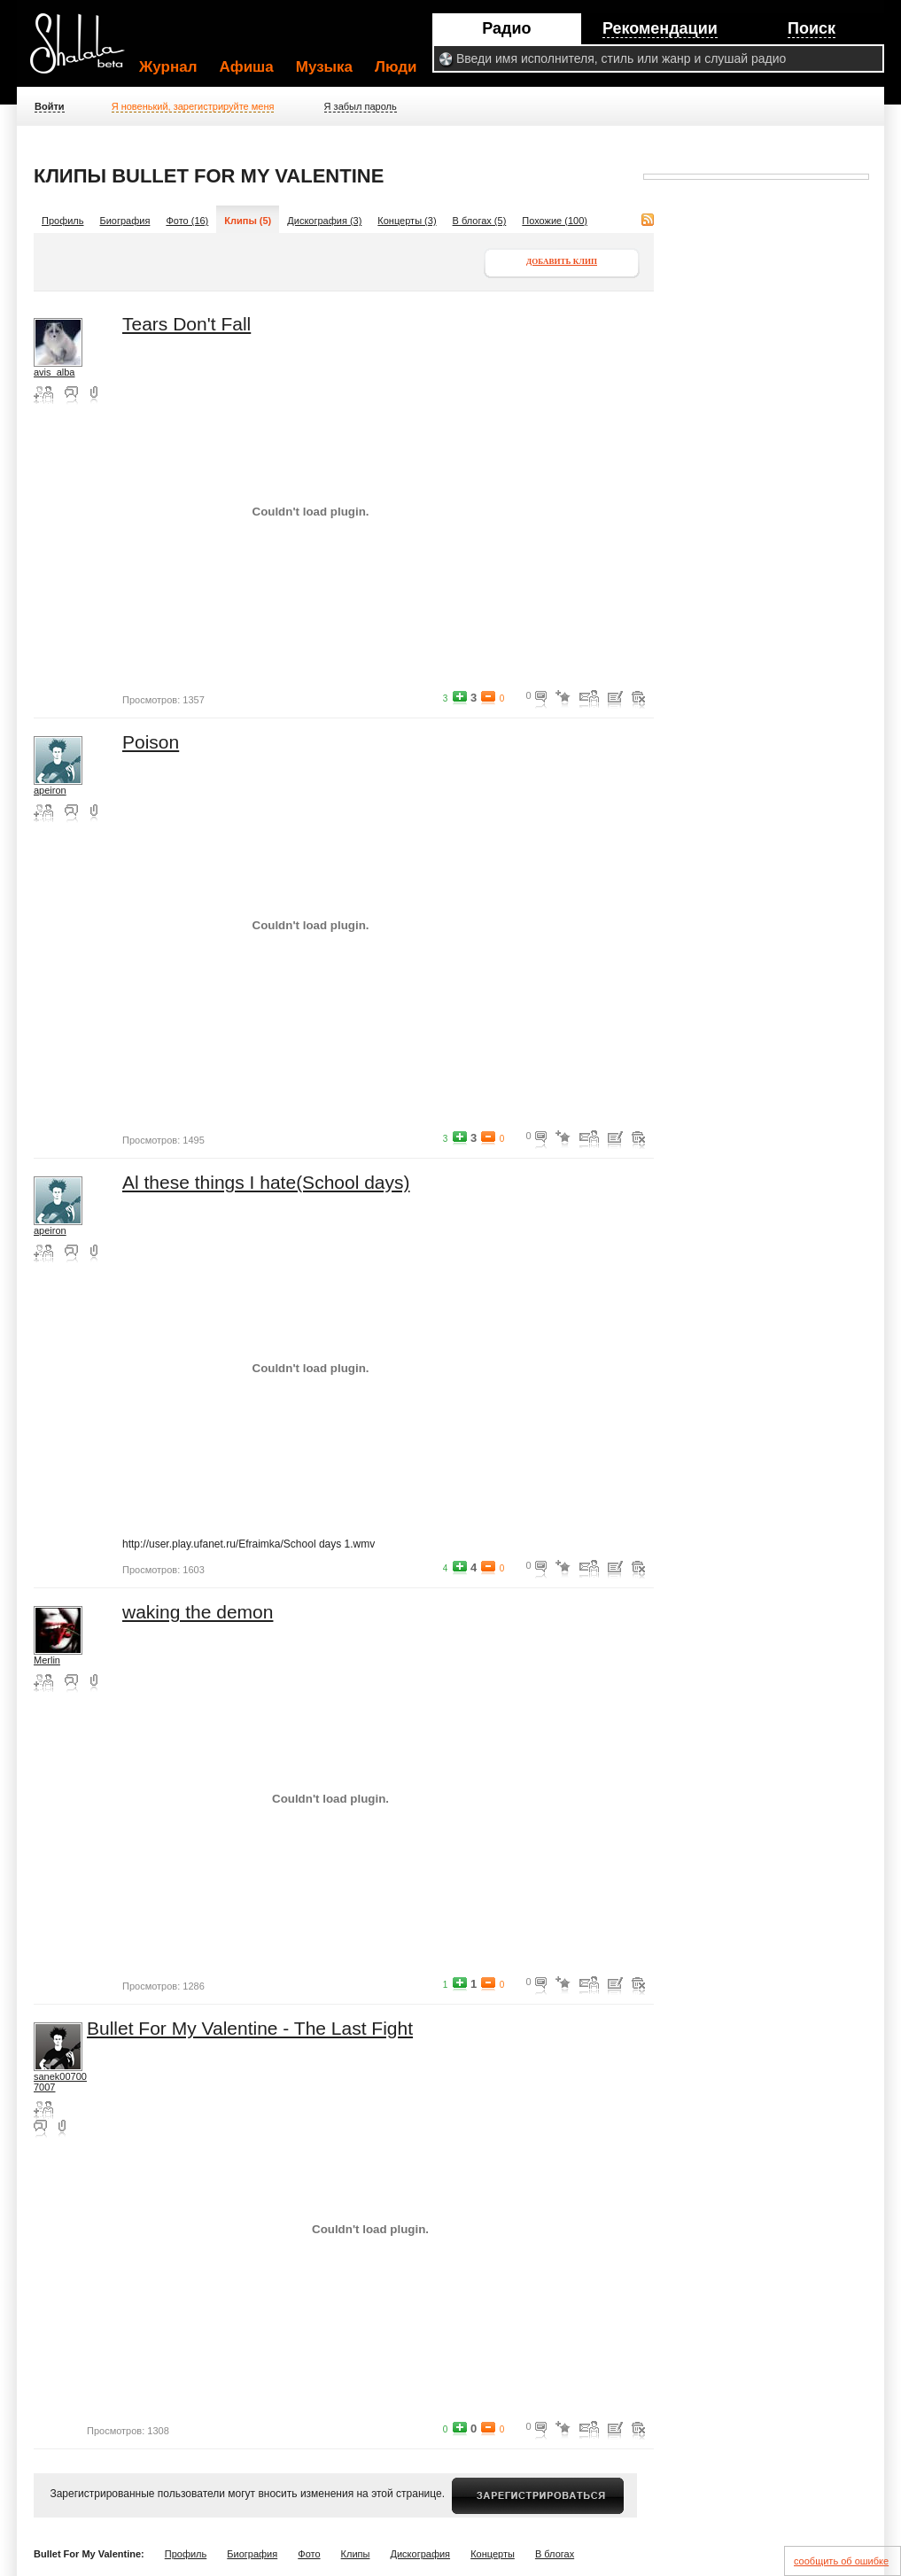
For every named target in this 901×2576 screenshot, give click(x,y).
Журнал (168, 66)
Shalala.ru (85, 50)
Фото (309, 2554)
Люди (395, 66)
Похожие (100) (554, 220)
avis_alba (54, 372)
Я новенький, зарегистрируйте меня (193, 106)
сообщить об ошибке (841, 2561)
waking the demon (197, 1612)
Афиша (247, 66)
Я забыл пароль (360, 106)
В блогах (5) (480, 220)
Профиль (63, 220)
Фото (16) (187, 220)
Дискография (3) (324, 220)
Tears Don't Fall (186, 324)
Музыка (324, 66)
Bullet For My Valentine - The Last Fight (250, 2028)
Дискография (421, 2554)
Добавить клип (561, 261)
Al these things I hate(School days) (266, 1182)
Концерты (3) (406, 220)
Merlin (47, 1660)
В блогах (554, 2554)
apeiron (50, 790)
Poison (150, 742)
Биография (125, 220)
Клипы (355, 2554)
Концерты (492, 2554)
